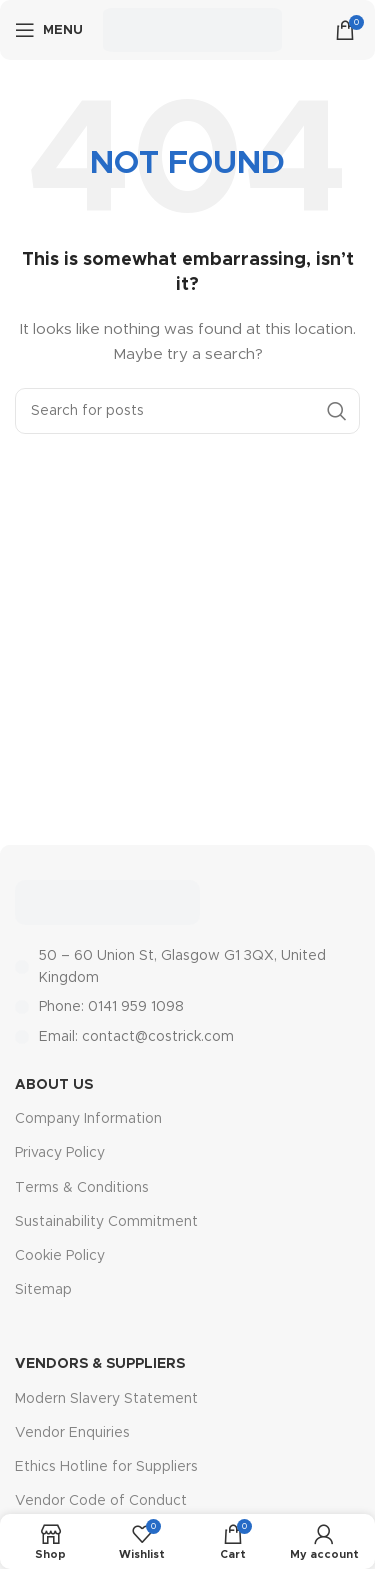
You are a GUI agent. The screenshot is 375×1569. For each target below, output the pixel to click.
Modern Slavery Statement (106, 1399)
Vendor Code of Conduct (101, 1501)
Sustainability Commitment (106, 1222)
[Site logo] (192, 30)
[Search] (187, 411)
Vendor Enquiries (72, 1433)
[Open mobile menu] (49, 30)
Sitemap (43, 1290)
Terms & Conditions (82, 1188)
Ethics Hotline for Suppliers (106, 1467)
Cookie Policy (60, 1256)
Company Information (88, 1119)
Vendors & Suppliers (100, 1364)
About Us (54, 1085)
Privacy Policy (60, 1153)
